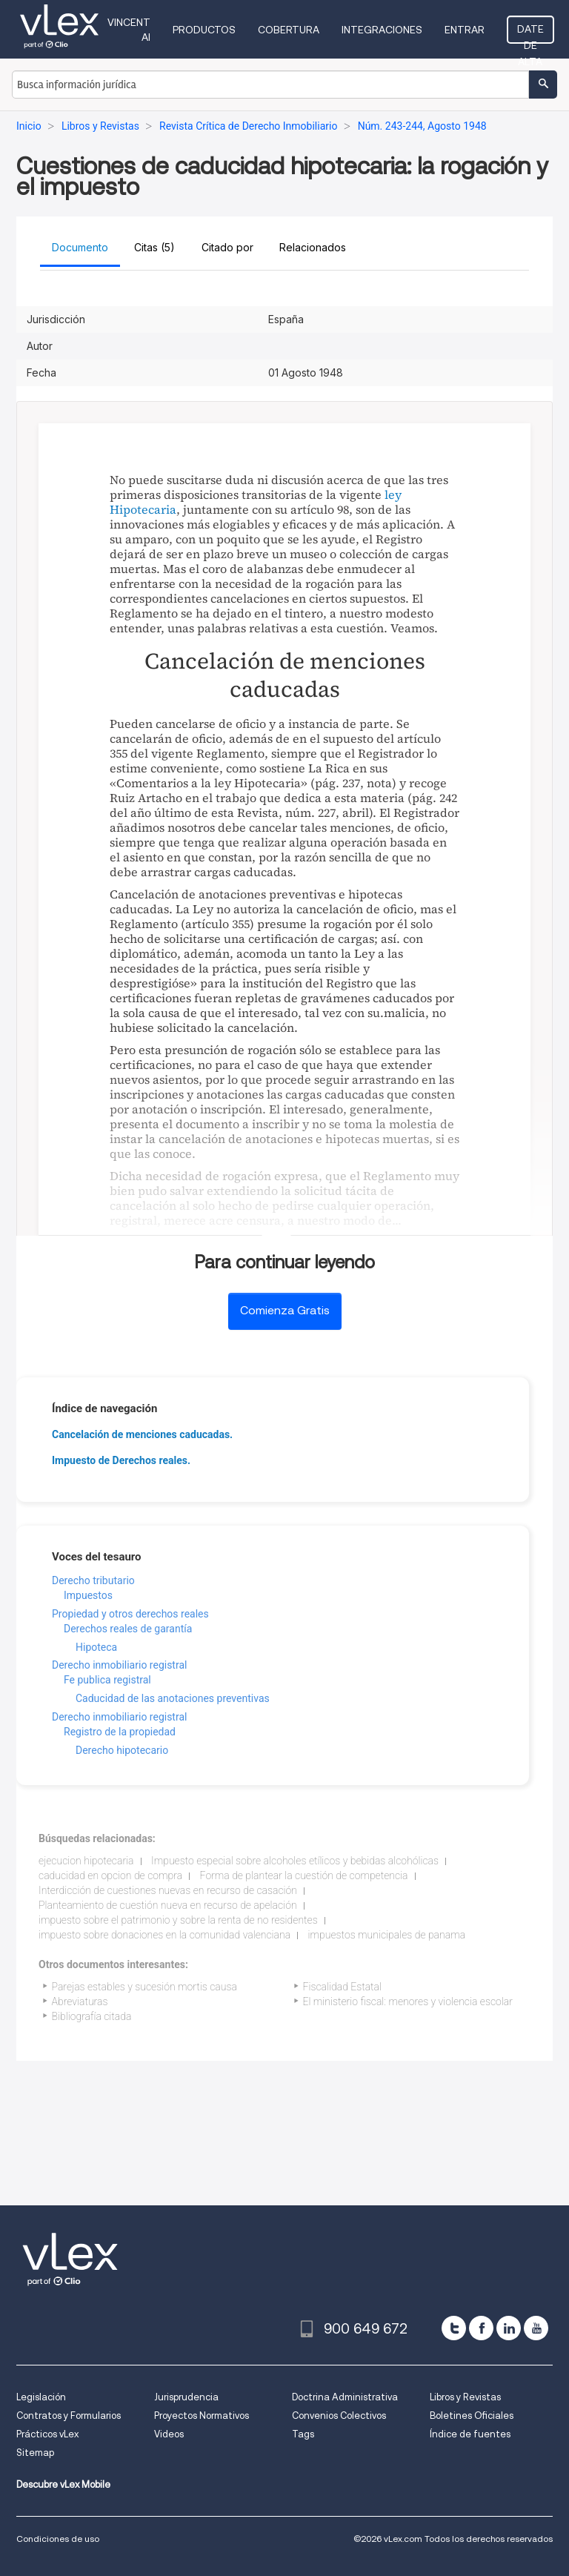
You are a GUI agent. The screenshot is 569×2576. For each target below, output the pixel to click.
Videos (169, 2434)
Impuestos (88, 1595)
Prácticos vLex (47, 2434)
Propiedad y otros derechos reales (130, 1614)
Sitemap (35, 2452)
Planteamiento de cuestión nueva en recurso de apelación (168, 1905)
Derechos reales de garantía (128, 1629)
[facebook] (481, 2328)
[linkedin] (508, 2328)
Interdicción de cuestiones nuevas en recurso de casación (168, 1890)
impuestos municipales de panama (386, 1935)
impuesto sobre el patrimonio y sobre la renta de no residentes (178, 1920)
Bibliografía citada (92, 2016)
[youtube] (536, 2328)
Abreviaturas (80, 2001)
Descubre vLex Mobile (63, 2484)
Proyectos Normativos (201, 2415)
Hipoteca (96, 1647)
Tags (303, 2434)
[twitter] (454, 2328)
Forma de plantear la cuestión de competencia (304, 1875)
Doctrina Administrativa (345, 2397)
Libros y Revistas (465, 2397)
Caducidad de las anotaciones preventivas (173, 1698)
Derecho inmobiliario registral (119, 1665)
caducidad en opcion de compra (110, 1875)
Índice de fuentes (470, 2434)
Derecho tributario (93, 1580)
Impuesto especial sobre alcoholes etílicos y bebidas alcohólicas (295, 1861)
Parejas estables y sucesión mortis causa (144, 1987)
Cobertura (288, 30)
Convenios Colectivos (339, 2415)
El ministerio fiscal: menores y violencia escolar (408, 2001)
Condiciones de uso (57, 2538)
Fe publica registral (107, 1680)
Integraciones (382, 30)
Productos (204, 30)
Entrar (465, 30)
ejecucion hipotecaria (86, 1861)
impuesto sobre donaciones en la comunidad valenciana (164, 1935)
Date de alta (530, 33)
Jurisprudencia (186, 2397)
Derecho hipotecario (122, 1750)
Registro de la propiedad (120, 1732)
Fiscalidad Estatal (342, 1987)
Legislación (41, 2397)
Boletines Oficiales (471, 2415)
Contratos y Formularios (68, 2415)
